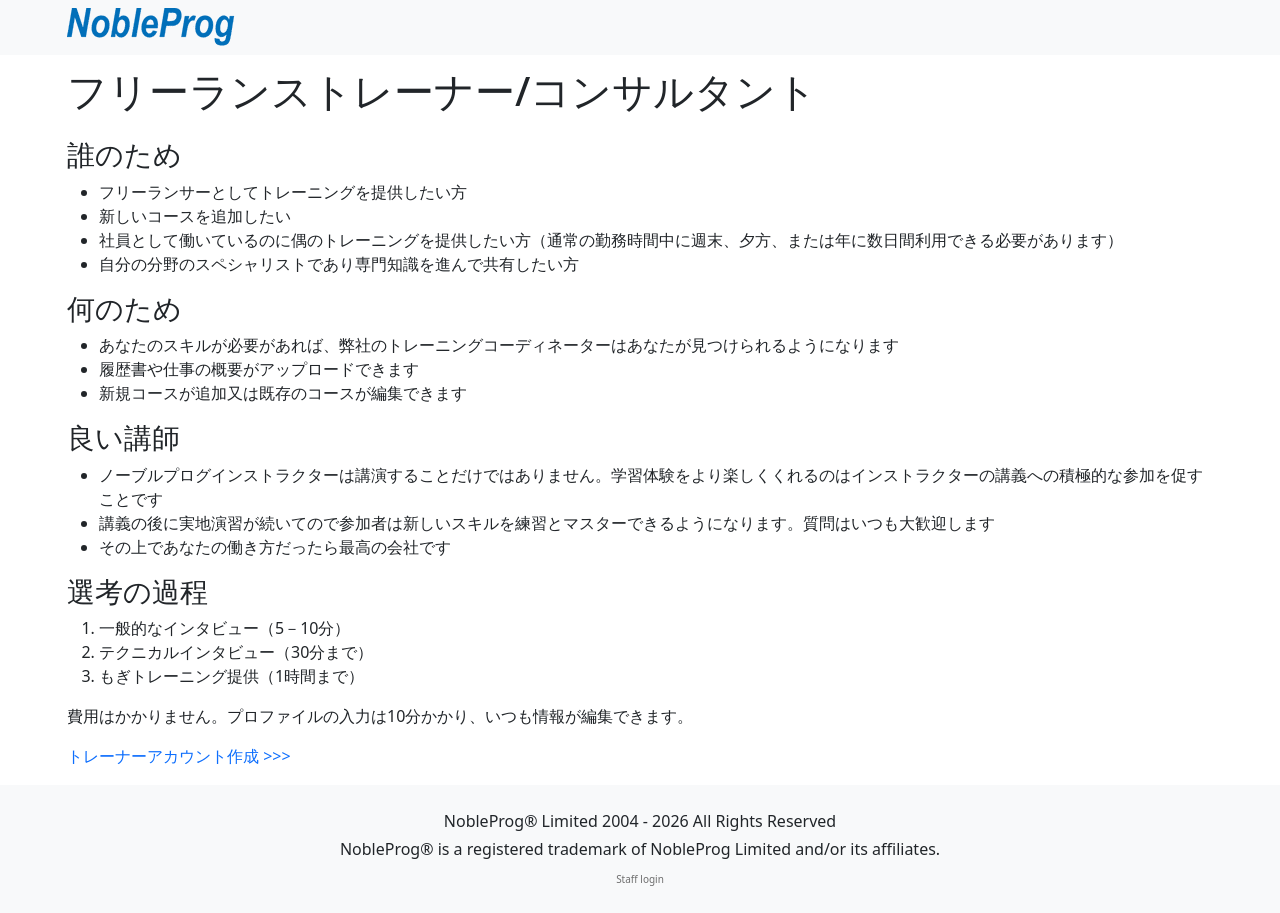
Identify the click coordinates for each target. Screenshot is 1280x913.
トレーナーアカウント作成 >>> (179, 756)
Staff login (640, 879)
